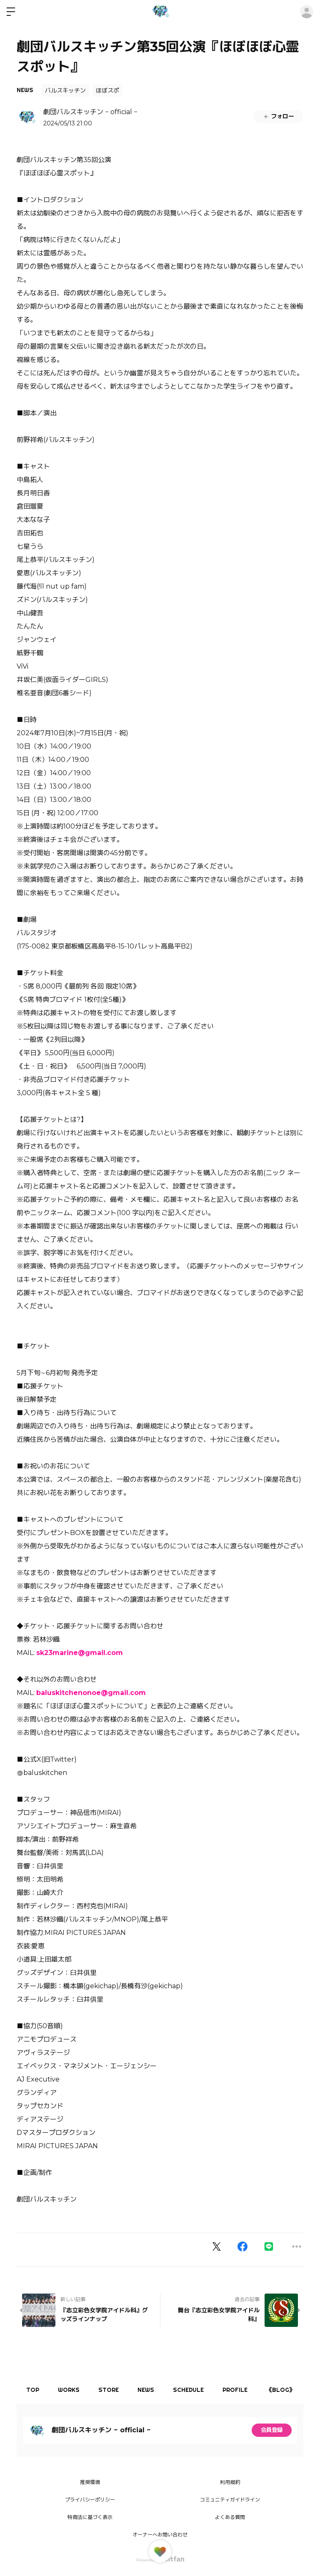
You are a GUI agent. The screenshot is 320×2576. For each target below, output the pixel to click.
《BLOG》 (294, 2390)
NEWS (25, 90)
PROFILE (246, 2390)
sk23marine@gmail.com (79, 1653)
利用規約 (230, 2482)
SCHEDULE (197, 2390)
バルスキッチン (65, 90)
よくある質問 (230, 2517)
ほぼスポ (107, 90)
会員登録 (271, 2430)
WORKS (71, 2390)
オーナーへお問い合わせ (160, 2534)
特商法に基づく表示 (90, 2517)
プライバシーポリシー (90, 2499)
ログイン (306, 11)
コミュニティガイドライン (230, 2499)
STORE (113, 2390)
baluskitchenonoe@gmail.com (91, 1693)
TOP (33, 2390)
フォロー (278, 116)
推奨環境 (90, 2482)
